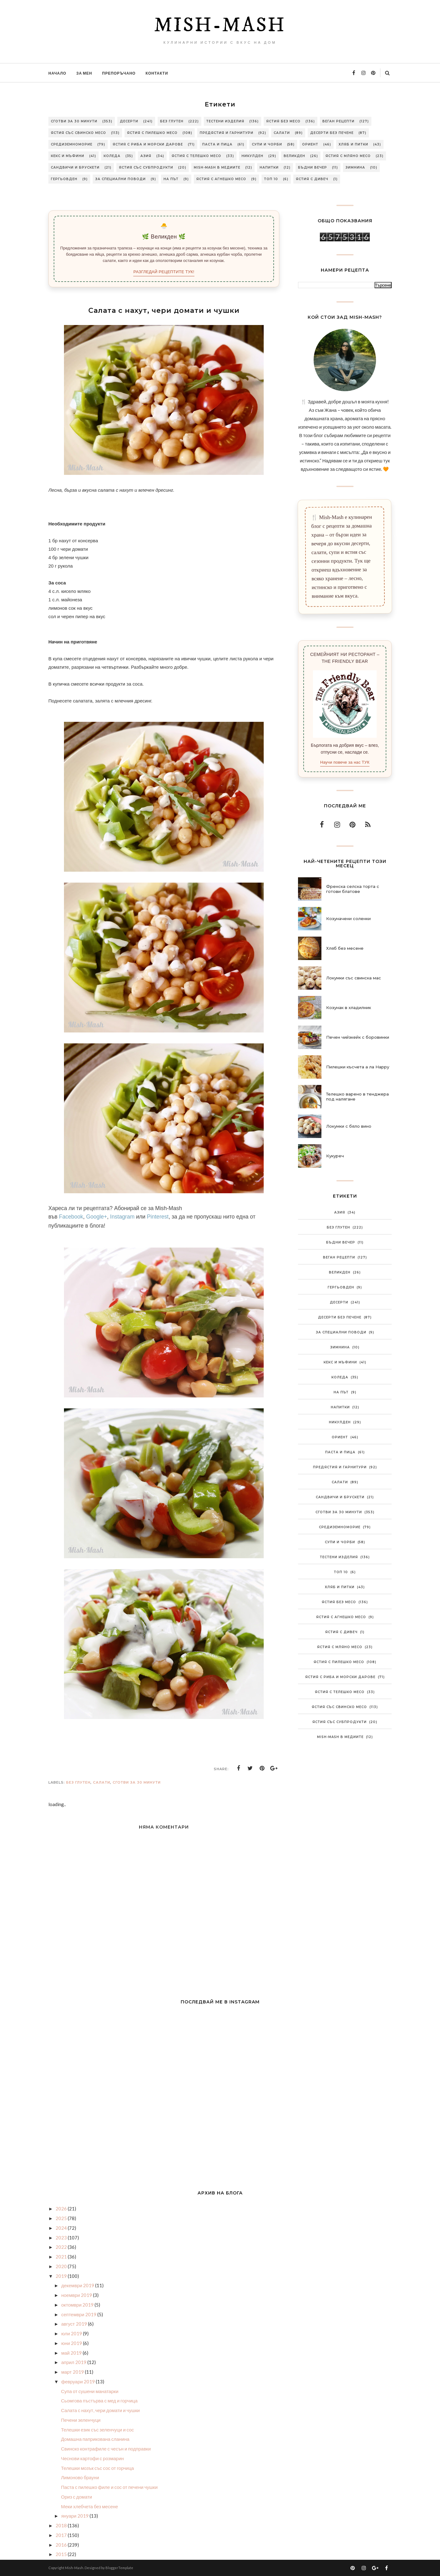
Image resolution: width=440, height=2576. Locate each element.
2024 (62, 2228)
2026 (62, 2208)
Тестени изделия (225, 121)
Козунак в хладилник (348, 1007)
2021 (62, 2256)
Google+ (96, 1217)
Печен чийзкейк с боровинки (357, 1037)
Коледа (112, 156)
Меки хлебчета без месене (89, 2506)
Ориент (310, 144)
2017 (62, 2535)
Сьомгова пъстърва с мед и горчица (99, 2400)
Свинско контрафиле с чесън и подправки (106, 2448)
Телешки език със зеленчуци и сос (97, 2429)
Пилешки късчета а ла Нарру (357, 1066)
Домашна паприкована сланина (95, 2439)
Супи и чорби (267, 144)
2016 (62, 2545)
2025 (62, 2218)
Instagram (122, 1217)
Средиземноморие (71, 144)
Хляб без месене (345, 948)
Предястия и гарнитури (226, 133)
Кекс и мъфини (67, 156)
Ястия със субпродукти (146, 167)
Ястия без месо (283, 121)
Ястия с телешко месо (196, 156)
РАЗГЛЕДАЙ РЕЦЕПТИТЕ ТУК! (163, 271)
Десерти (129, 121)
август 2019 (74, 2324)
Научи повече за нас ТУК (344, 762)
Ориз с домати (76, 2497)
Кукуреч (335, 1155)
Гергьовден (64, 179)
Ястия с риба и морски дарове (148, 144)
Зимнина (355, 167)
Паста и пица (217, 144)
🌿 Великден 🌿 (163, 237)
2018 (62, 2525)
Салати (282, 133)
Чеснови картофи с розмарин (92, 2458)
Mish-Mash (220, 25)
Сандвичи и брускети (75, 167)
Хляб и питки (353, 144)
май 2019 (72, 2353)
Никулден (252, 156)
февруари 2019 (78, 2381)
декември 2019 (78, 2285)
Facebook (71, 1217)
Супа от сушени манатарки (90, 2391)
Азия (145, 156)
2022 (62, 2247)
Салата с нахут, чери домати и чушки (100, 2410)
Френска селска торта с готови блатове (352, 889)
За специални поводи (120, 179)
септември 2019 (79, 2314)
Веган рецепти (338, 121)
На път (171, 179)
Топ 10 (271, 179)
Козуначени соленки (348, 918)
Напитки (269, 167)
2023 (62, 2237)
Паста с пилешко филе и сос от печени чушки (109, 2487)
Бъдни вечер (312, 167)
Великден (294, 156)
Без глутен (171, 121)
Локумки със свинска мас (353, 977)
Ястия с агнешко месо (221, 179)
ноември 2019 (77, 2295)
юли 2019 (72, 2333)
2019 (62, 2276)
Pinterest (158, 1217)
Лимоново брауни (80, 2477)
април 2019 (74, 2362)
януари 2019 (75, 2516)
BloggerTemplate (119, 2568)
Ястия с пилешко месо (152, 133)
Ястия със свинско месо (78, 133)
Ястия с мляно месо (348, 156)
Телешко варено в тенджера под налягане (357, 1096)
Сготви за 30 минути (74, 121)
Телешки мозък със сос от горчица (97, 2468)
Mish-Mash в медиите (217, 167)
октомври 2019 (78, 2305)
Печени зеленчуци (81, 2420)
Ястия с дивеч (312, 179)
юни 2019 (72, 2343)
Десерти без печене (332, 133)
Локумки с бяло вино (348, 1126)
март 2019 (73, 2372)
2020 (62, 2266)
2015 (62, 2554)
